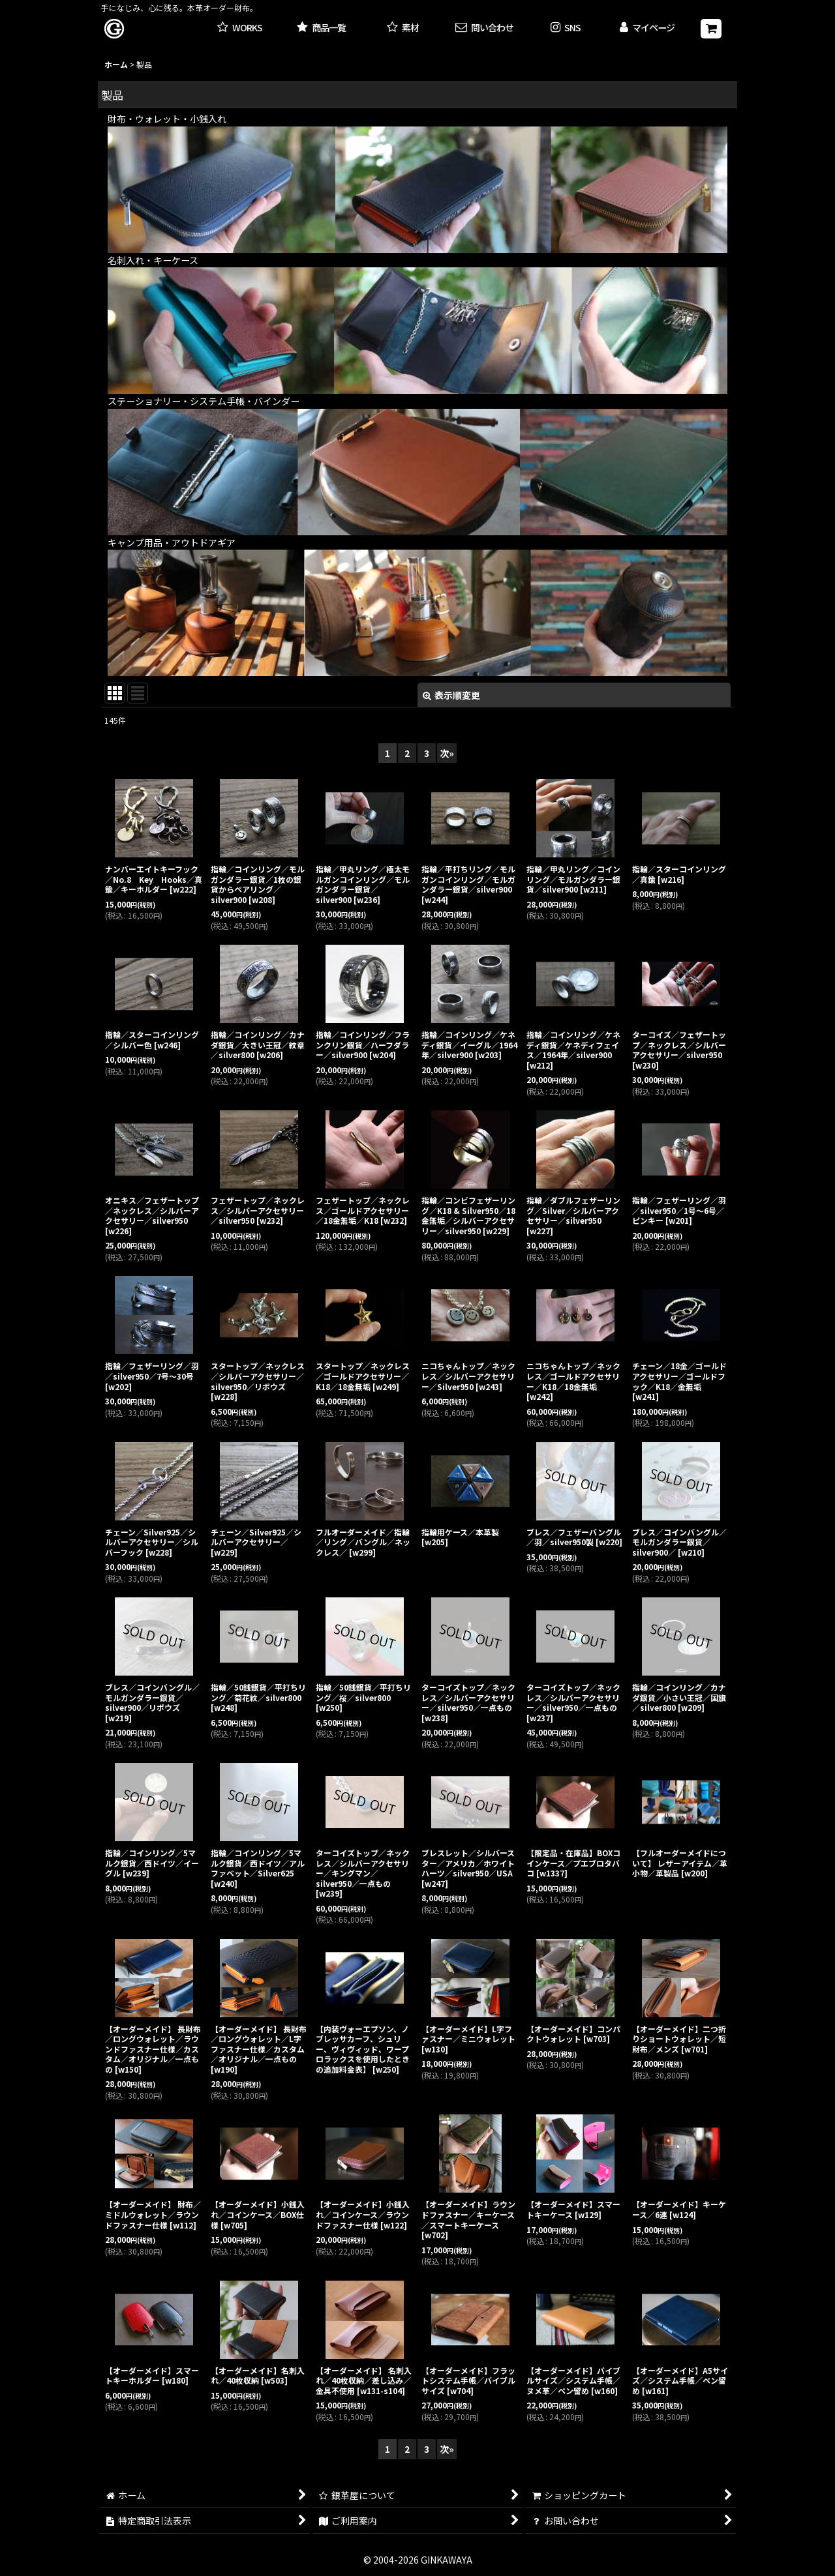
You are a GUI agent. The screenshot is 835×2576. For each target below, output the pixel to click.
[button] (566, 28)
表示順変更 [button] (451, 695)
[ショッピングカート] (711, 28)
